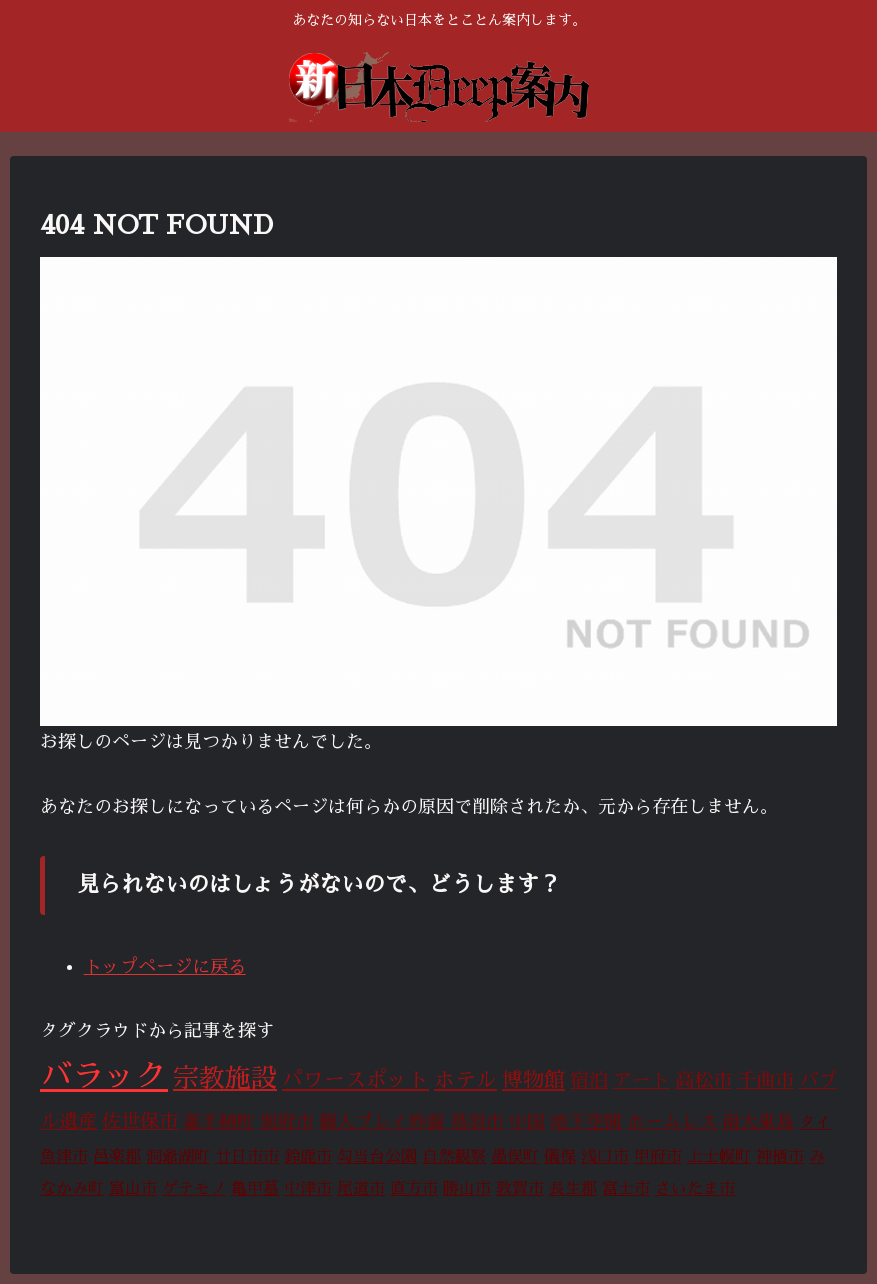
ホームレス (672, 1122)
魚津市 (64, 1157)
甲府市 (658, 1157)
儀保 (560, 1157)
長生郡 (573, 1189)
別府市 (287, 1122)
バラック (104, 1076)
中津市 (308, 1189)
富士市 (626, 1189)
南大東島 (758, 1122)
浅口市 (605, 1157)
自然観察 (454, 1157)
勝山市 (467, 1189)
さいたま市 (695, 1189)
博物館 (533, 1080)
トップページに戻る (165, 967)
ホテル (465, 1080)
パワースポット (355, 1080)
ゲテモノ (194, 1189)
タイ (815, 1123)
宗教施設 (225, 1078)
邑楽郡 (117, 1157)
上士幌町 (719, 1157)
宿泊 (589, 1080)
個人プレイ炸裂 (382, 1122)
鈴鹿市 (308, 1157)
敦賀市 (520, 1189)
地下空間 (586, 1122)
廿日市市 (247, 1157)
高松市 (703, 1080)
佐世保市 (140, 1121)
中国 (527, 1122)
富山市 (133, 1189)
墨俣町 (515, 1157)
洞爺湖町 (178, 1157)
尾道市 (361, 1189)
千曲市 (765, 1080)
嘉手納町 (219, 1122)
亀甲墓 (255, 1189)
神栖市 (780, 1157)
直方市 (414, 1189)
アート (641, 1080)
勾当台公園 (377, 1157)
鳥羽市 (477, 1122)
